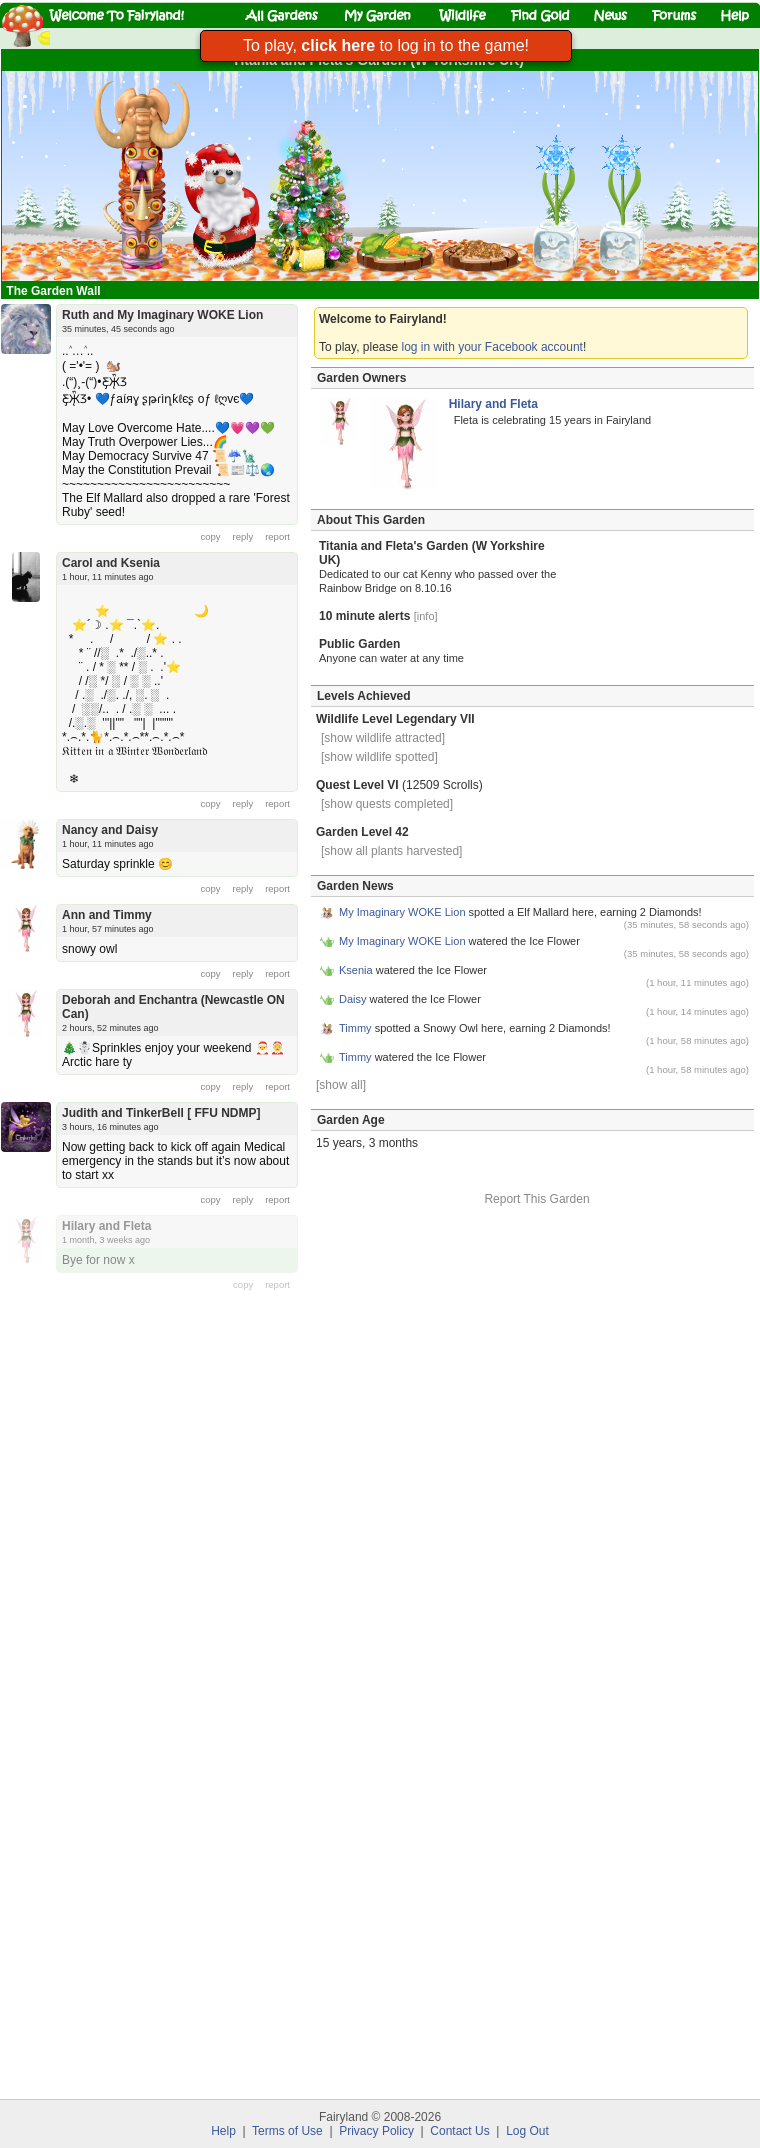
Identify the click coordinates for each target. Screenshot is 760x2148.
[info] (426, 616)
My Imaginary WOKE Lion (402, 912)
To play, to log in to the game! (386, 45)
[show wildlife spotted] (379, 757)
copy (211, 536)
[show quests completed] (387, 804)
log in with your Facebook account (492, 347)
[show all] (341, 1085)
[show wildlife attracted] (383, 738)
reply (243, 536)
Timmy (355, 1028)
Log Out (527, 2131)
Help (223, 2131)
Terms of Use (287, 2131)
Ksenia (356, 970)
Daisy (353, 999)
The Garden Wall (55, 291)
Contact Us (459, 2131)
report (277, 536)
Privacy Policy (376, 2131)
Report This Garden (536, 1199)
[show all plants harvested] (391, 851)
